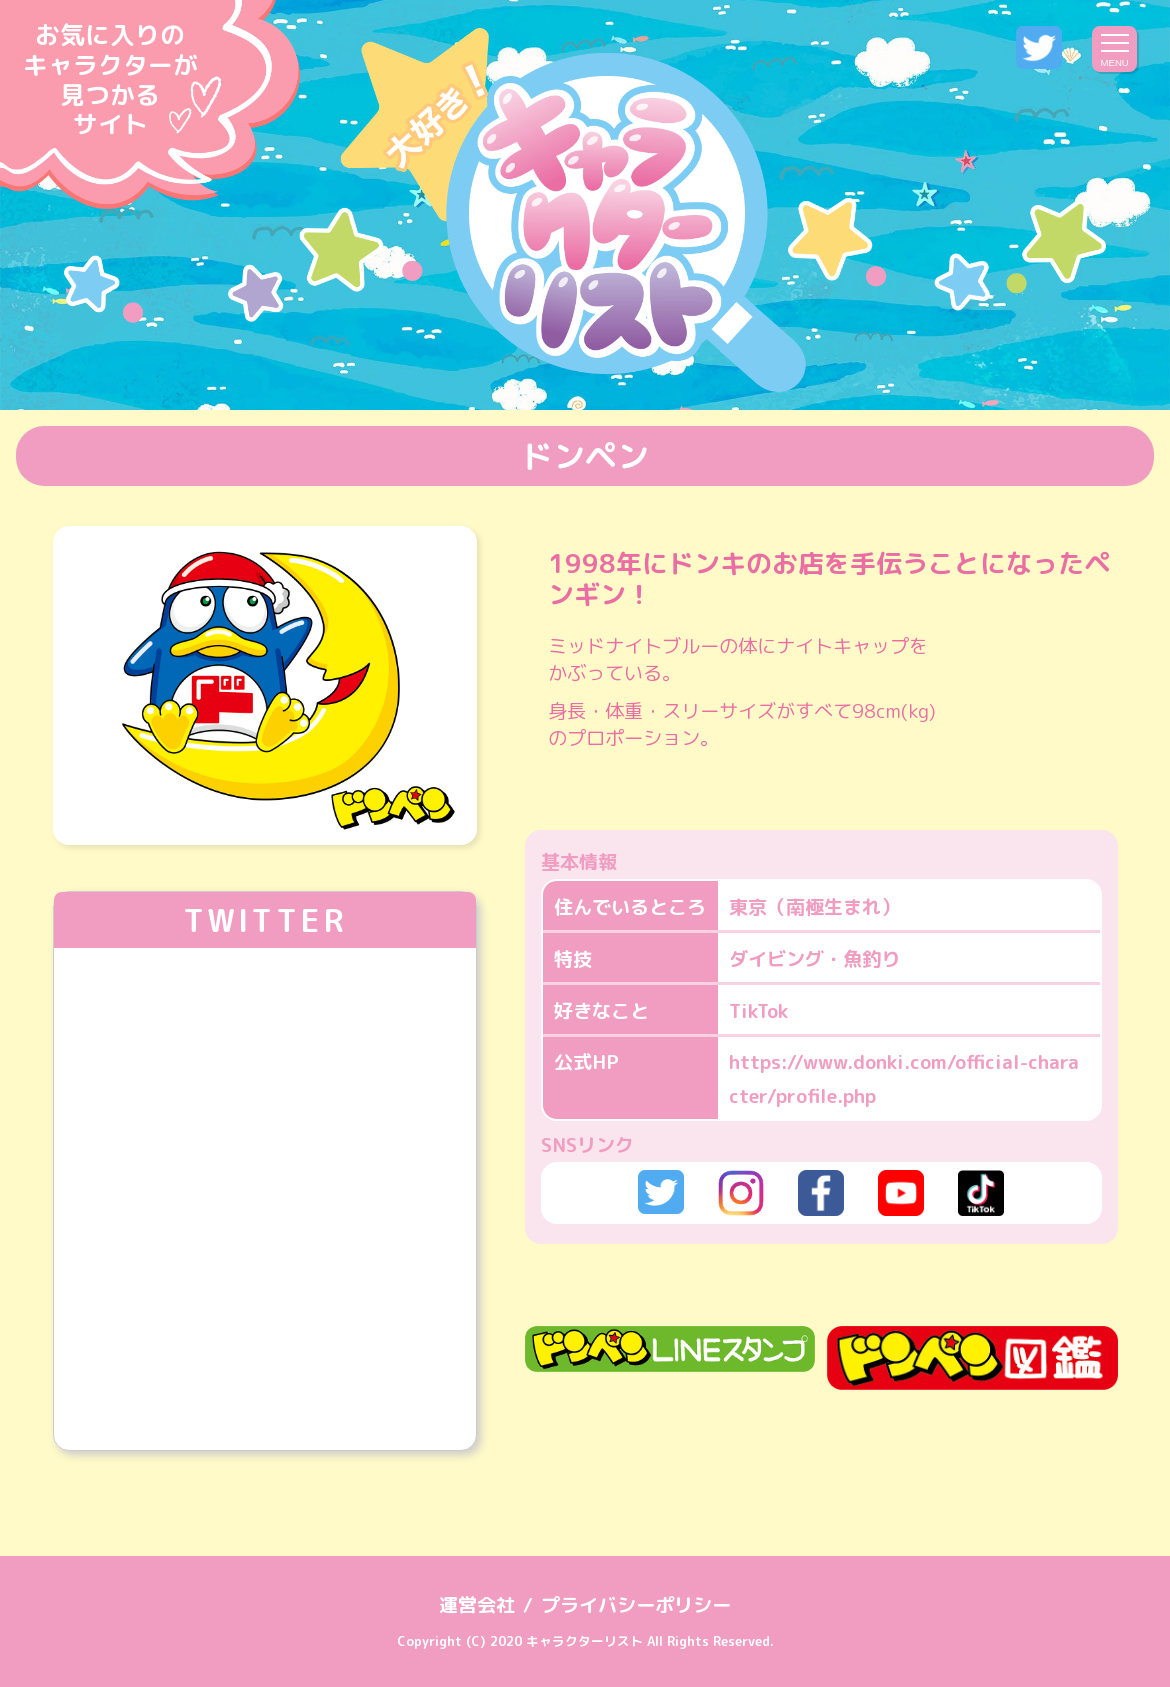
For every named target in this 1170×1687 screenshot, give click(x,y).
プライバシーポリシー (636, 1604)
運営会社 (477, 1604)
